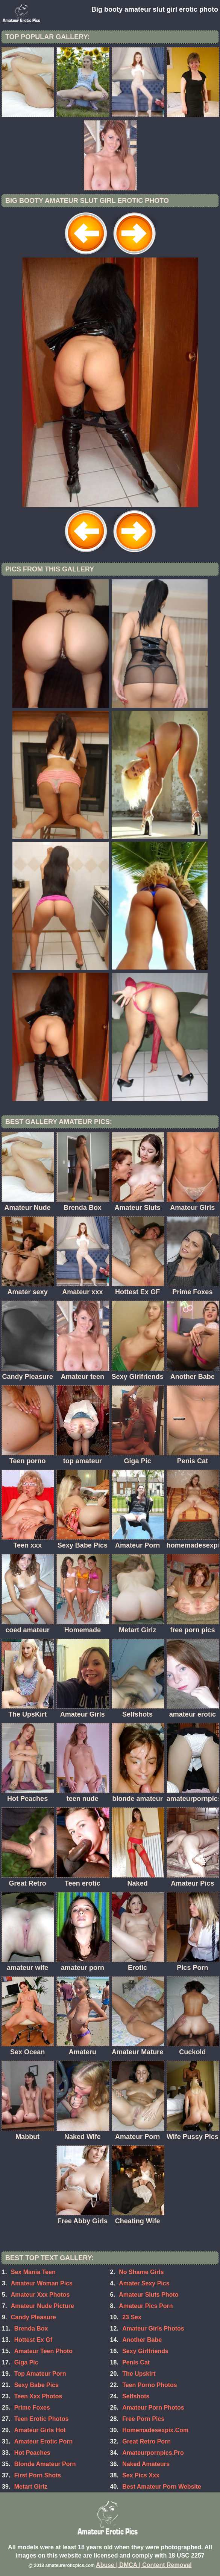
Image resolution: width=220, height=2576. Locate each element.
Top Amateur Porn (40, 2373)
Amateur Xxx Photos (40, 2294)
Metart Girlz (30, 2486)
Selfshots (135, 2396)
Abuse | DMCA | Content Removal (144, 2565)
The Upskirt (138, 2373)
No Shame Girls (141, 2272)
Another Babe (142, 2340)
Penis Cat (136, 2362)
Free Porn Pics (143, 2419)
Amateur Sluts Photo (148, 2294)
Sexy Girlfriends (145, 2351)
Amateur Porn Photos (153, 2407)
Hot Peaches (32, 2453)
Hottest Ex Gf (33, 2340)
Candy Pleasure (33, 2317)
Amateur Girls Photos (153, 2328)
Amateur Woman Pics (42, 2283)
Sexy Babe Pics (36, 2385)
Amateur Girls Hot (40, 2430)
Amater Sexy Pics (144, 2283)
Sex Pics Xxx (140, 2475)
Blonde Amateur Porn (45, 2464)
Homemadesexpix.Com (155, 2430)
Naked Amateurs (146, 2464)
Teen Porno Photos (149, 2385)
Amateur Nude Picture (42, 2306)
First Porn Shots (37, 2475)
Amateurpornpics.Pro (153, 2453)
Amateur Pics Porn (146, 2306)
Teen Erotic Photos (41, 2419)
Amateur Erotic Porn (43, 2441)
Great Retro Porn (146, 2441)
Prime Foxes (32, 2407)
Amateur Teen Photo (43, 2351)
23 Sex (131, 2317)
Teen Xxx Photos (38, 2396)
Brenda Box (31, 2328)
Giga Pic (26, 2362)
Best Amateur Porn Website (161, 2486)
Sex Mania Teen (33, 2272)
